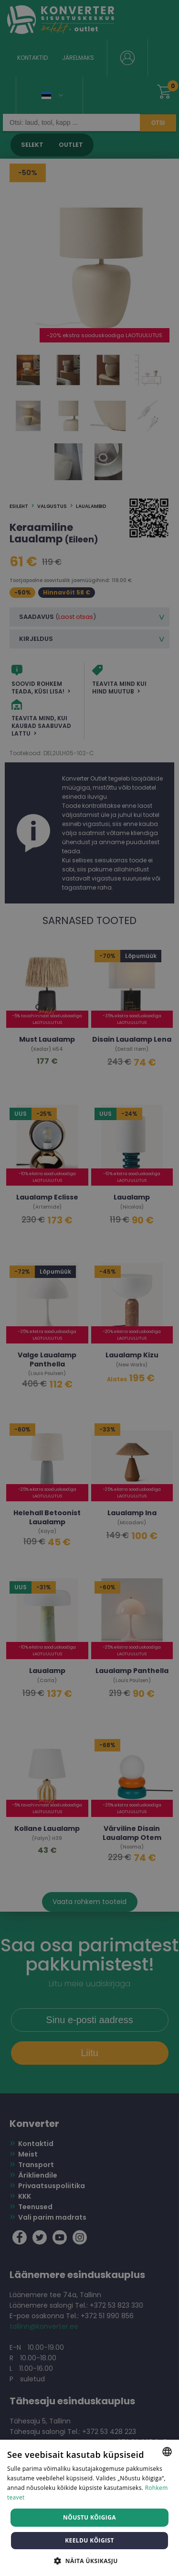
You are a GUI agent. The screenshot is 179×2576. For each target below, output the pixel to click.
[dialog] (89, 1288)
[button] (89, 2560)
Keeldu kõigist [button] (89, 2540)
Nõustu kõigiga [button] (89, 2517)
